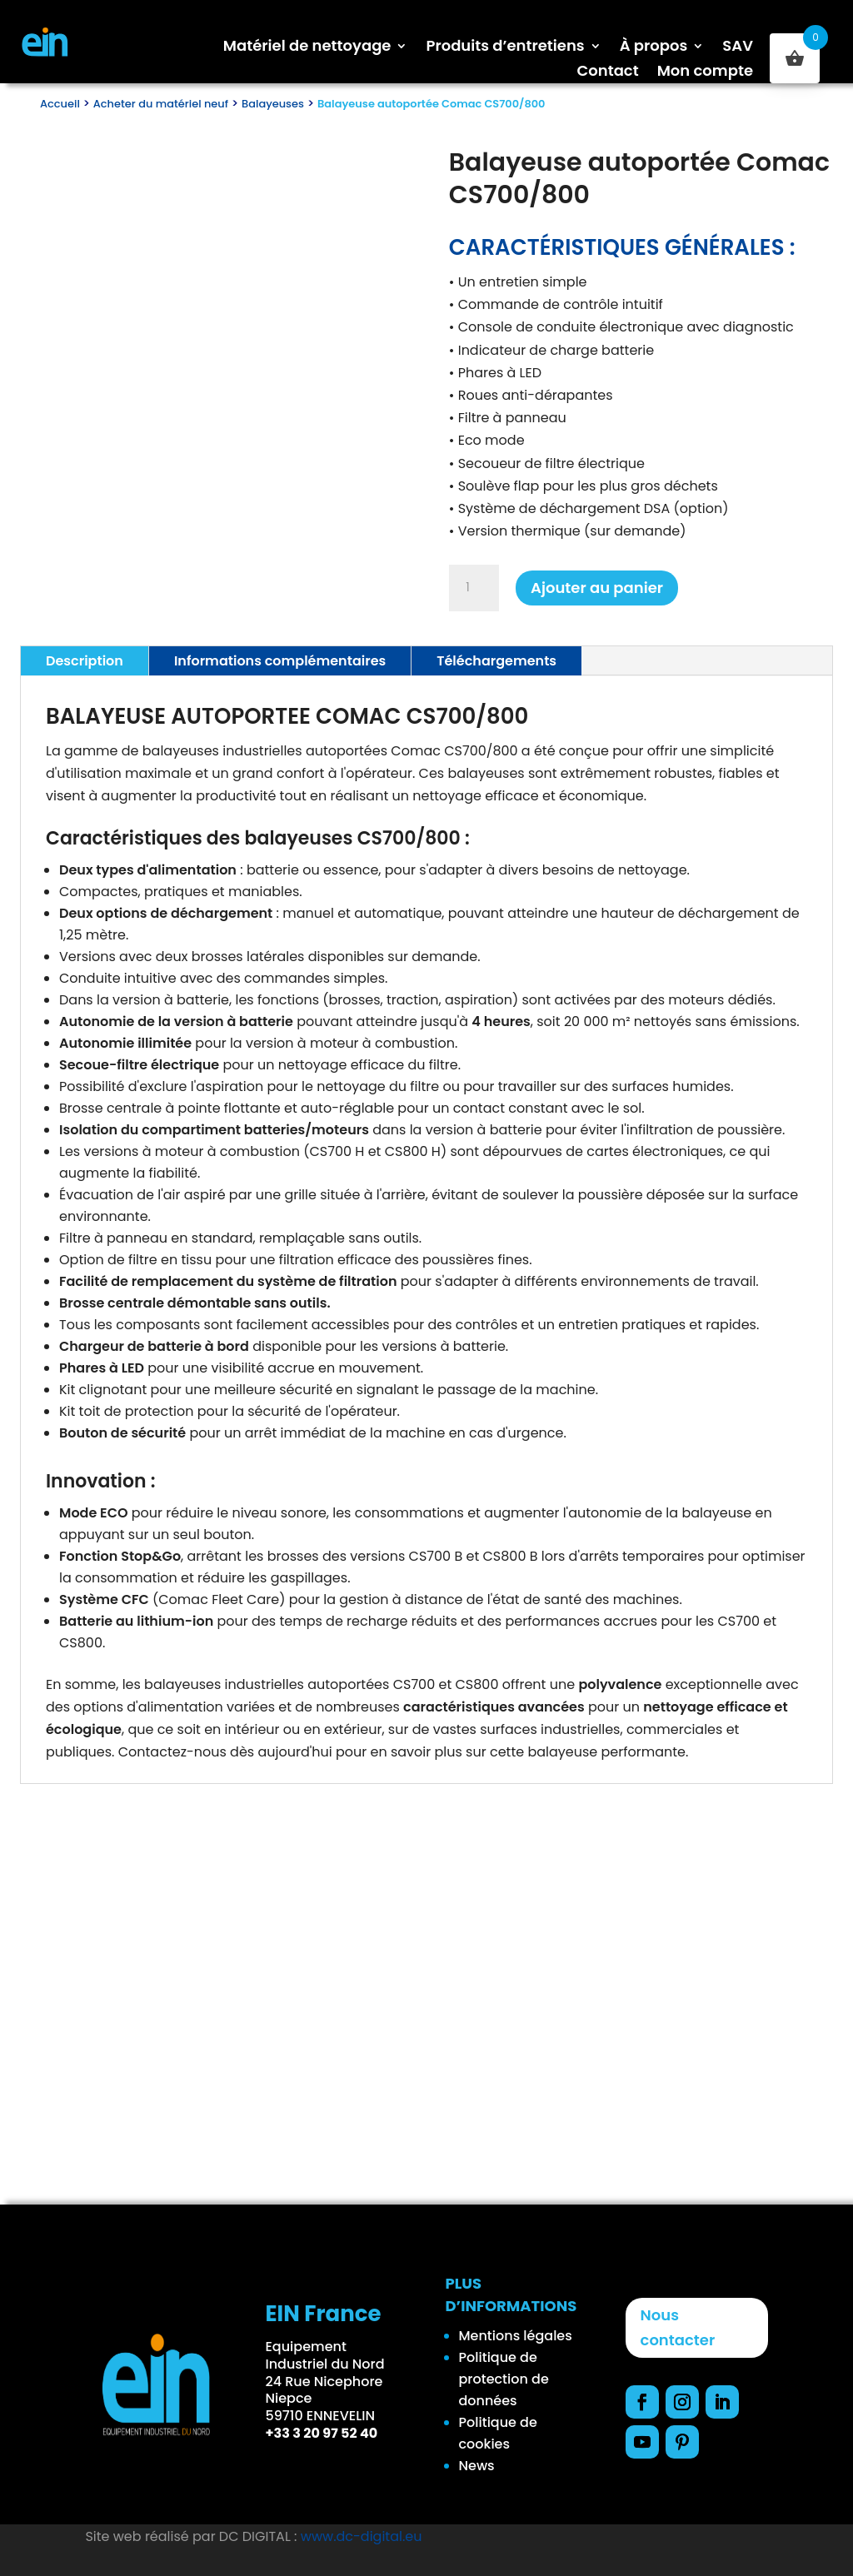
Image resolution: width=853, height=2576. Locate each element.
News (477, 2465)
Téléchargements (496, 660)
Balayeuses (273, 104)
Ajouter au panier (597, 587)
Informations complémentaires (280, 660)
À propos (654, 48)
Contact (607, 73)
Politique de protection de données (504, 2379)
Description (84, 660)
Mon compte (705, 73)
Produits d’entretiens (505, 48)
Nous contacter (678, 2327)
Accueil (60, 104)
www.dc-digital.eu (361, 2536)
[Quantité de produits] (474, 588)
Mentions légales (515, 2335)
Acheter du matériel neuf (160, 104)
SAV (737, 48)
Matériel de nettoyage (307, 48)
